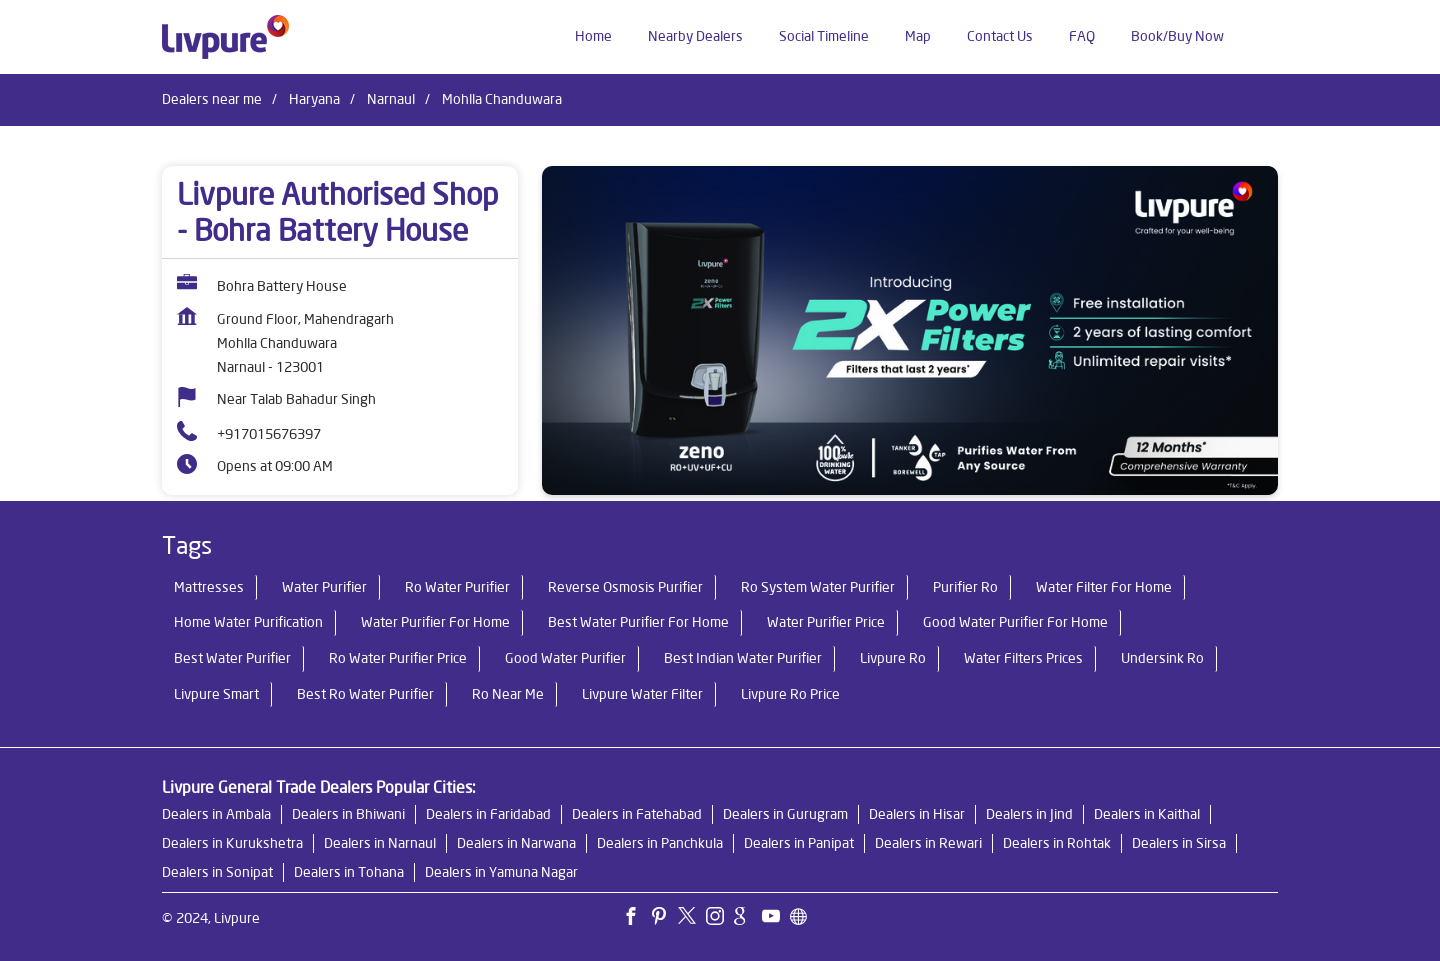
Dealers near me (212, 99)
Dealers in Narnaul (380, 843)
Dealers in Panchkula (660, 843)
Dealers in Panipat (799, 843)
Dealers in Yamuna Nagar (501, 872)
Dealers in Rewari (928, 843)
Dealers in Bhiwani (348, 814)
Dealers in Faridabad (488, 814)
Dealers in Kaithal (1147, 814)
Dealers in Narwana (516, 843)
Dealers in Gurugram (785, 814)
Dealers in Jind (1029, 814)
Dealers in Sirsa (1179, 843)
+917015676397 (269, 434)
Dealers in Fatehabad (637, 814)
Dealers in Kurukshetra (232, 843)
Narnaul (391, 99)
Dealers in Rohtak (1057, 843)
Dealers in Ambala (216, 814)
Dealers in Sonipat (217, 872)
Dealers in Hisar (917, 814)
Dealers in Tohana (349, 872)
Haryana (314, 99)
